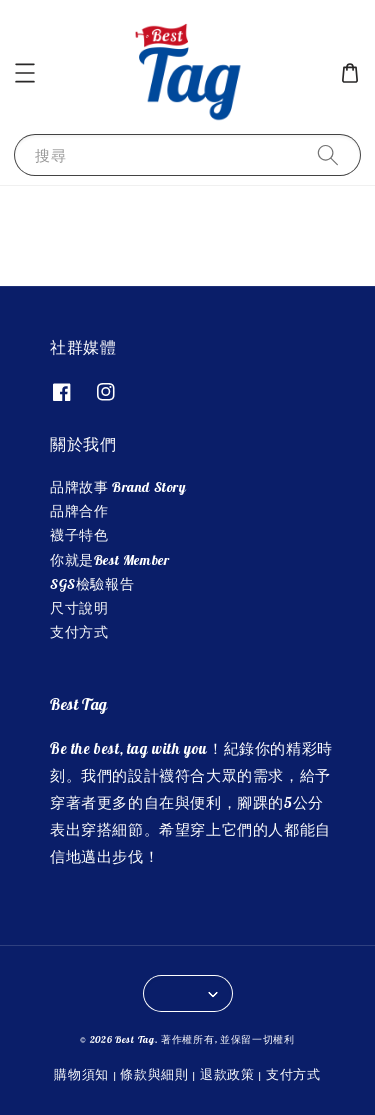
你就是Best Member (109, 560)
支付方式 (79, 632)
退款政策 (227, 1074)
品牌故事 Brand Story (118, 487)
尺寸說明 (79, 608)
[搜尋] (328, 154)
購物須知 (81, 1074)
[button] (25, 73)
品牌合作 (79, 511)
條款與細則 (154, 1074)
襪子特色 (79, 535)
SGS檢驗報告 (92, 584)
